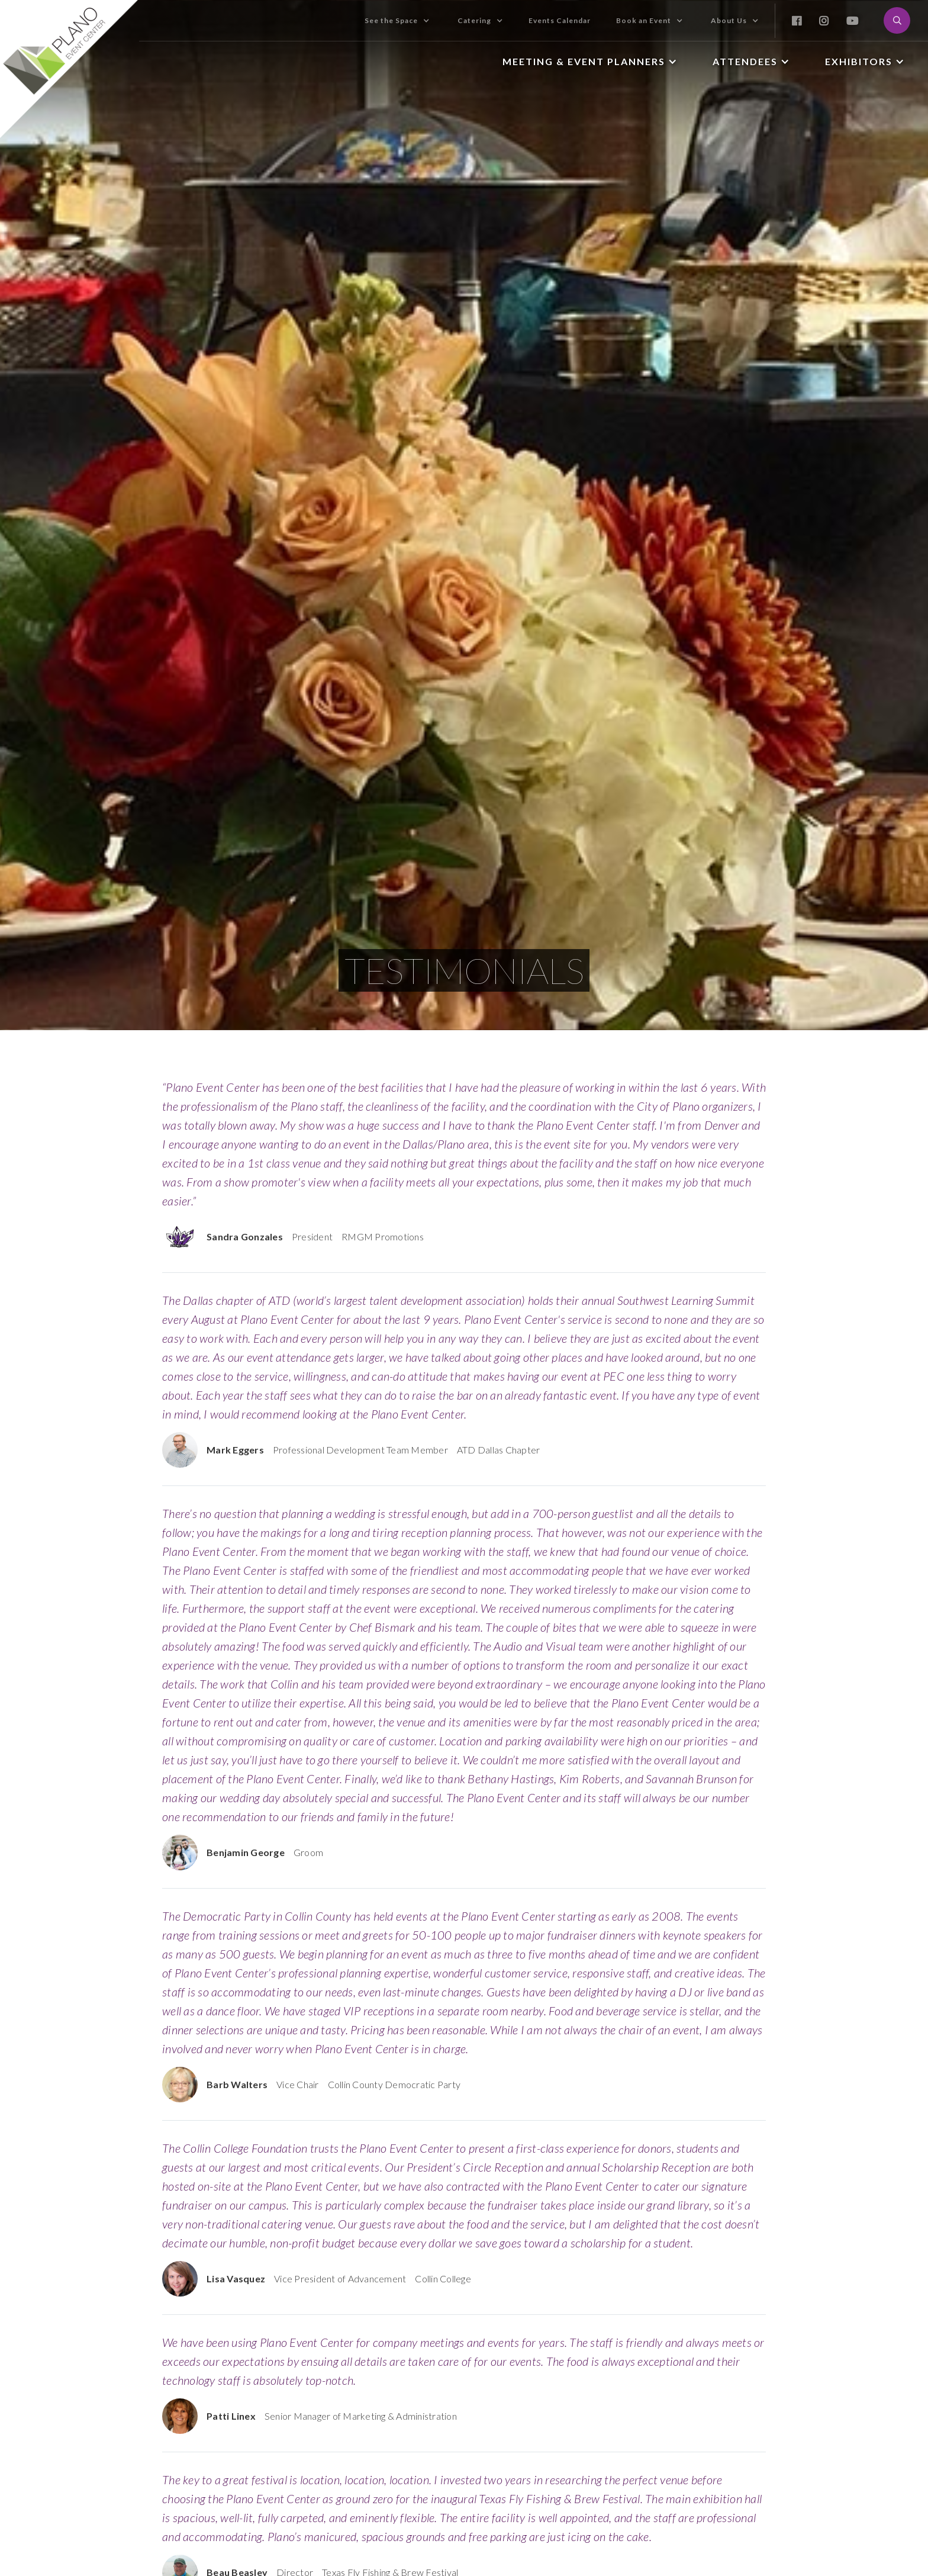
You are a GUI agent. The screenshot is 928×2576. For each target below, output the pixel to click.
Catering (474, 20)
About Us (729, 20)
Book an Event (643, 20)
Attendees (745, 61)
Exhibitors (858, 61)
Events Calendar (560, 20)
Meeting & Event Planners (583, 61)
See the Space (391, 20)
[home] (69, 69)
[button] (397, 21)
